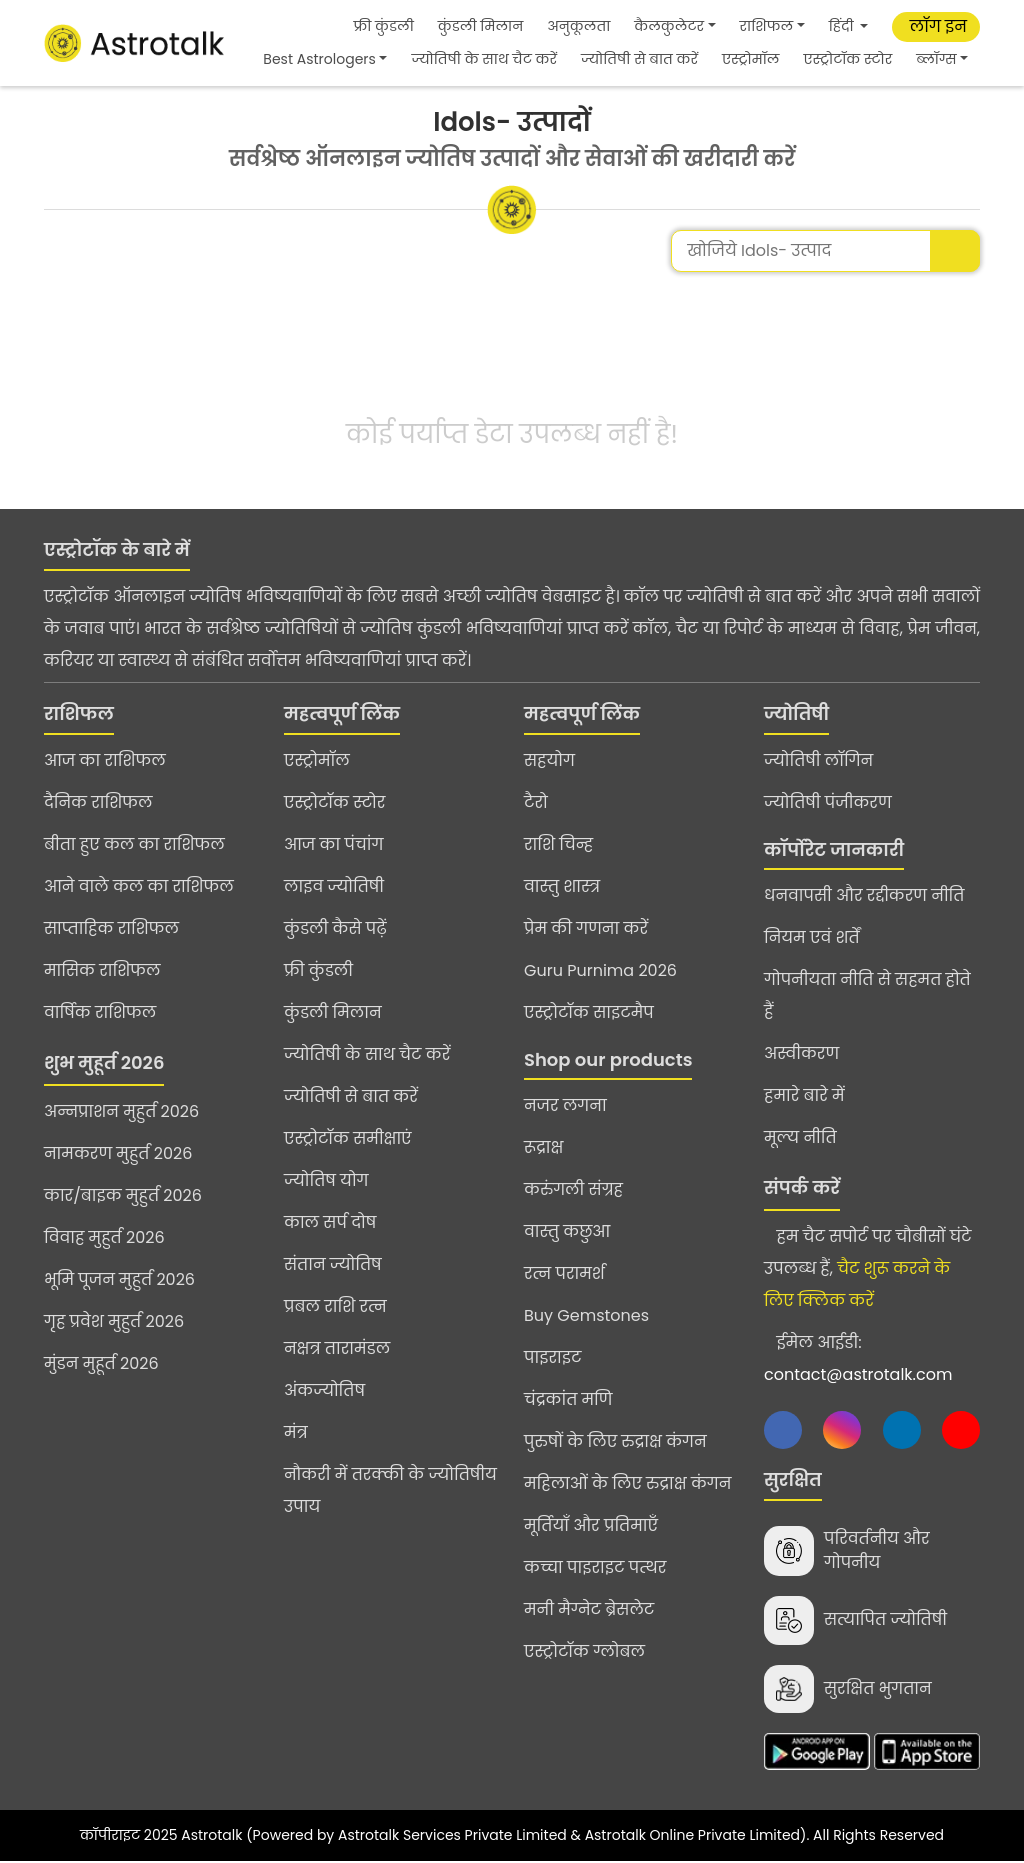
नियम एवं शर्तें (812, 937)
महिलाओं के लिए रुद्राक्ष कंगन (627, 1483)
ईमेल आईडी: (858, 1358)
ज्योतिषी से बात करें (639, 59)
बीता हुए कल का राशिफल (134, 844)
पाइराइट (552, 1357)
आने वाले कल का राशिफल (139, 886)
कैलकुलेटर (669, 26)
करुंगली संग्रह (573, 1189)
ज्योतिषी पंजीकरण (828, 802)
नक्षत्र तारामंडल (337, 1348)
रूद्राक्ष (543, 1147)
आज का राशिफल (105, 760)
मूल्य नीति (800, 1137)
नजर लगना (565, 1105)
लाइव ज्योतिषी (334, 886)
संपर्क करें (802, 1187)
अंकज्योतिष (324, 1390)
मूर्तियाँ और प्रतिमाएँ (591, 1525)
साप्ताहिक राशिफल (111, 928)
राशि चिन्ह (558, 844)
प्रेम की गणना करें (586, 928)
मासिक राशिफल (102, 970)
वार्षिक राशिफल (100, 1012)
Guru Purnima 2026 (600, 970)
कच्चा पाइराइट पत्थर (595, 1567)
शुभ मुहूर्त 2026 (104, 1062)
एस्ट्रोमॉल (750, 59)
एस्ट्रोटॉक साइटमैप (589, 1012)
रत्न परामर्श (564, 1273)
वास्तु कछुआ (567, 1231)
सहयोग (549, 760)
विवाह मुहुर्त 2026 (104, 1237)
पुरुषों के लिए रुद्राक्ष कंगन (615, 1441)
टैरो (536, 802)
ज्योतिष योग (326, 1180)
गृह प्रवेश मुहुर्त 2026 (114, 1321)
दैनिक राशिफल (98, 802)
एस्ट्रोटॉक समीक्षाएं (348, 1138)
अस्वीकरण (801, 1053)
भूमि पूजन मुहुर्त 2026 (119, 1279)
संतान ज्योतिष (333, 1264)
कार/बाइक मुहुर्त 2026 (123, 1195)
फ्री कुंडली (383, 26)
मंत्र (296, 1432)
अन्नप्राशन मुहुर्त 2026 (121, 1111)
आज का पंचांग (333, 844)
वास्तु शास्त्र (562, 886)
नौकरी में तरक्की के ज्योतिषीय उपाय (390, 1490)
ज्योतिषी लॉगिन (818, 760)
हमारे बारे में (804, 1095)
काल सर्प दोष (330, 1222)
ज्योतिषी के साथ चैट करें (483, 59)
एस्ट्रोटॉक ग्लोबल (584, 1651)
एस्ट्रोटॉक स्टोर (847, 59)
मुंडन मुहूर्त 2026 (101, 1363)
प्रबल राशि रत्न (335, 1306)
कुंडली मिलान (480, 26)
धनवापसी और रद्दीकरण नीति (864, 895)
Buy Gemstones (586, 1315)
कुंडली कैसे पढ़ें (335, 928)
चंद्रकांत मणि (568, 1399)
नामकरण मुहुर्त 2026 (118, 1153)
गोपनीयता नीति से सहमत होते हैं (867, 995)
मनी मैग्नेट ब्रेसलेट (589, 1609)
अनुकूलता (578, 26)
